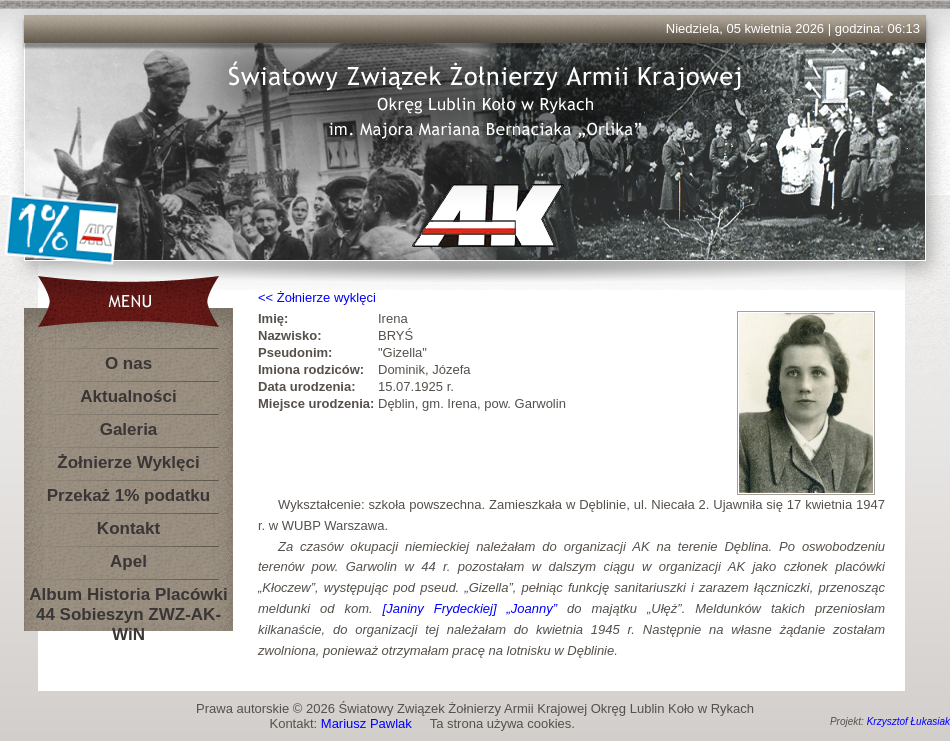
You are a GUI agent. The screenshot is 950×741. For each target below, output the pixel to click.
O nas (128, 363)
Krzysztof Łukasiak (908, 721)
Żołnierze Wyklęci (128, 462)
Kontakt (128, 528)
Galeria (129, 429)
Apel (128, 561)
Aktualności (128, 396)
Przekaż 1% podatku (128, 495)
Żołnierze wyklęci (326, 297)
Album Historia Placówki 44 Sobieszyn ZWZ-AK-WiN (128, 598)
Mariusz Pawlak (366, 723)
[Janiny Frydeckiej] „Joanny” (470, 608)
